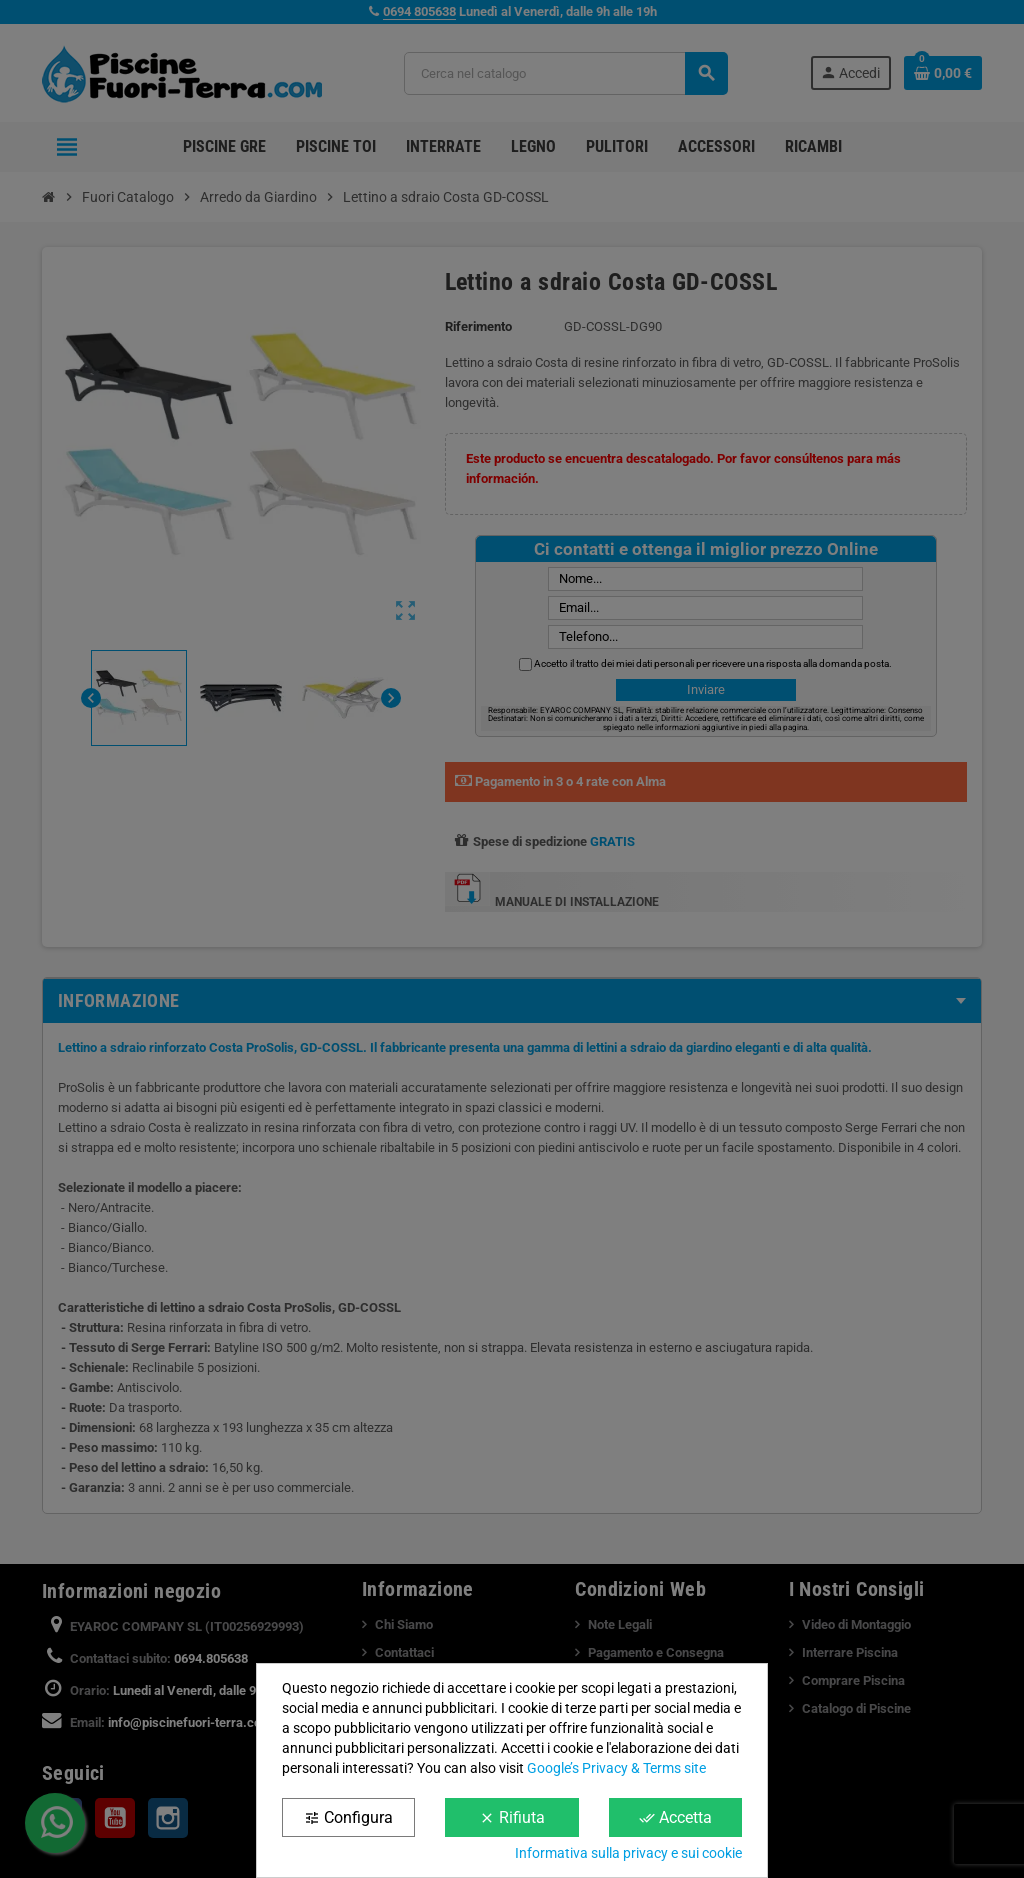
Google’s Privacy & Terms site (616, 1768)
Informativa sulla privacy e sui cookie (628, 1853)
